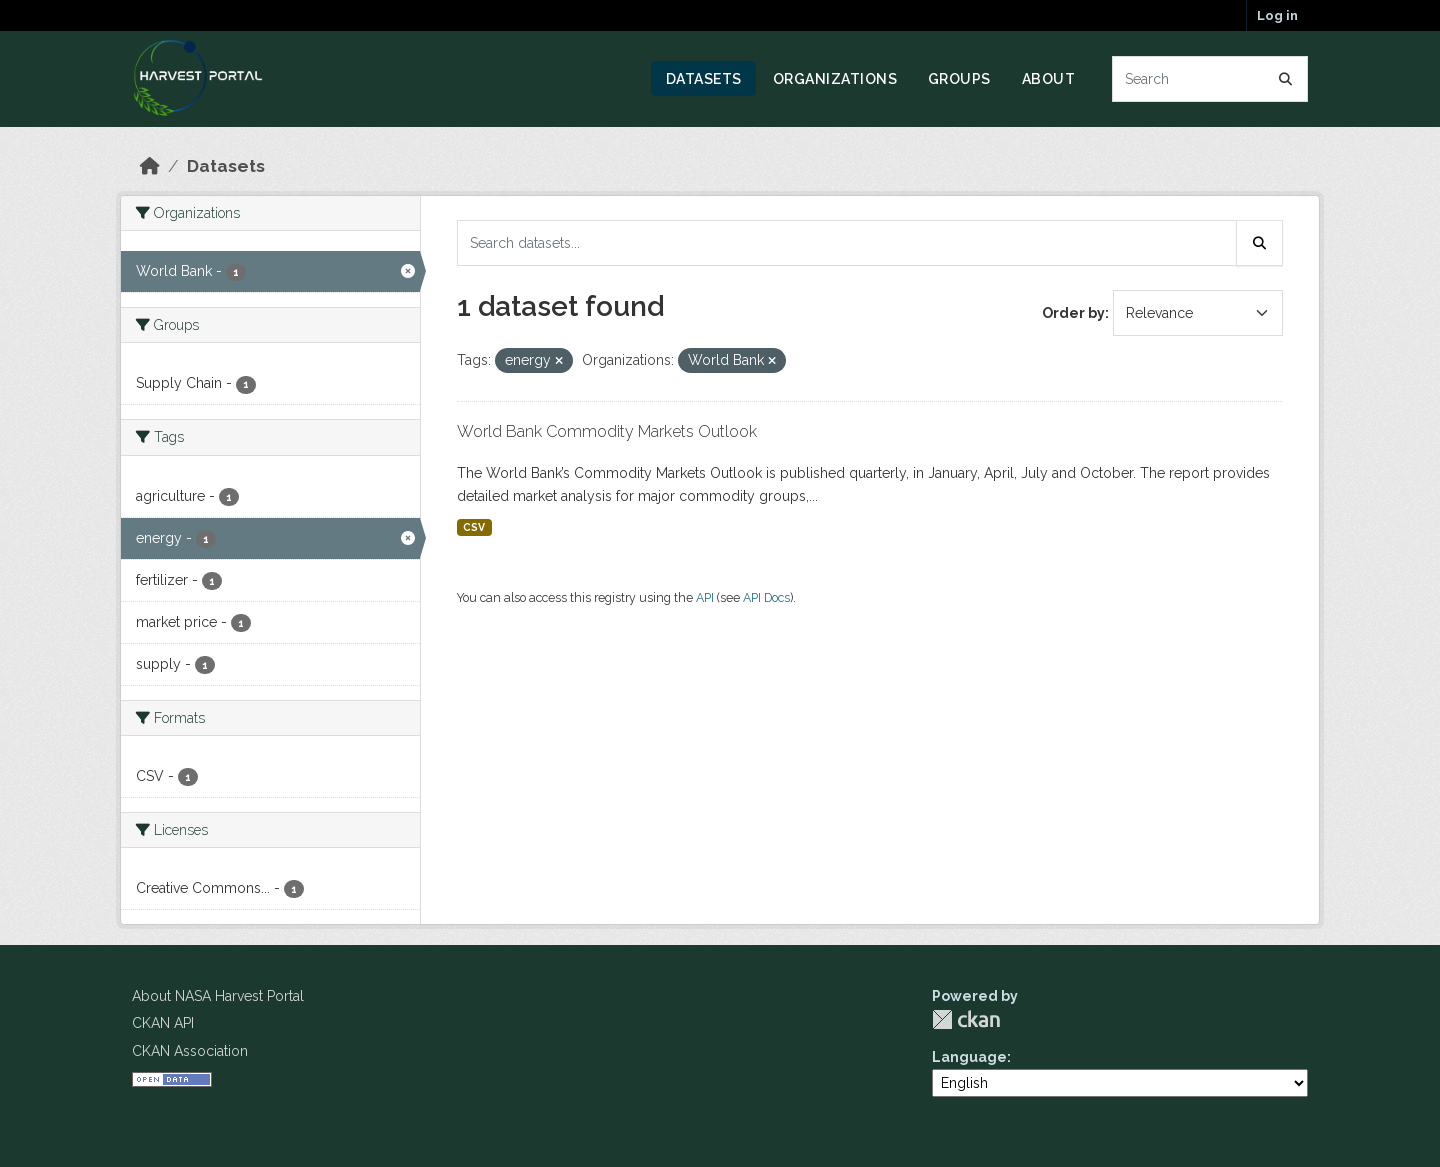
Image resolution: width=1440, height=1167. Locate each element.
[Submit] (1286, 79)
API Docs (766, 597)
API (705, 597)
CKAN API (163, 1023)
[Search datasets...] (1210, 79)
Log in (1277, 15)
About (1049, 79)
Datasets (704, 79)
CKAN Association (190, 1051)
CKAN (966, 1019)
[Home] (150, 166)
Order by (1073, 313)
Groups (959, 79)
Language (969, 1057)
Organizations (835, 79)
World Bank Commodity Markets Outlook (607, 431)
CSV (474, 527)
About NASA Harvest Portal (218, 996)
